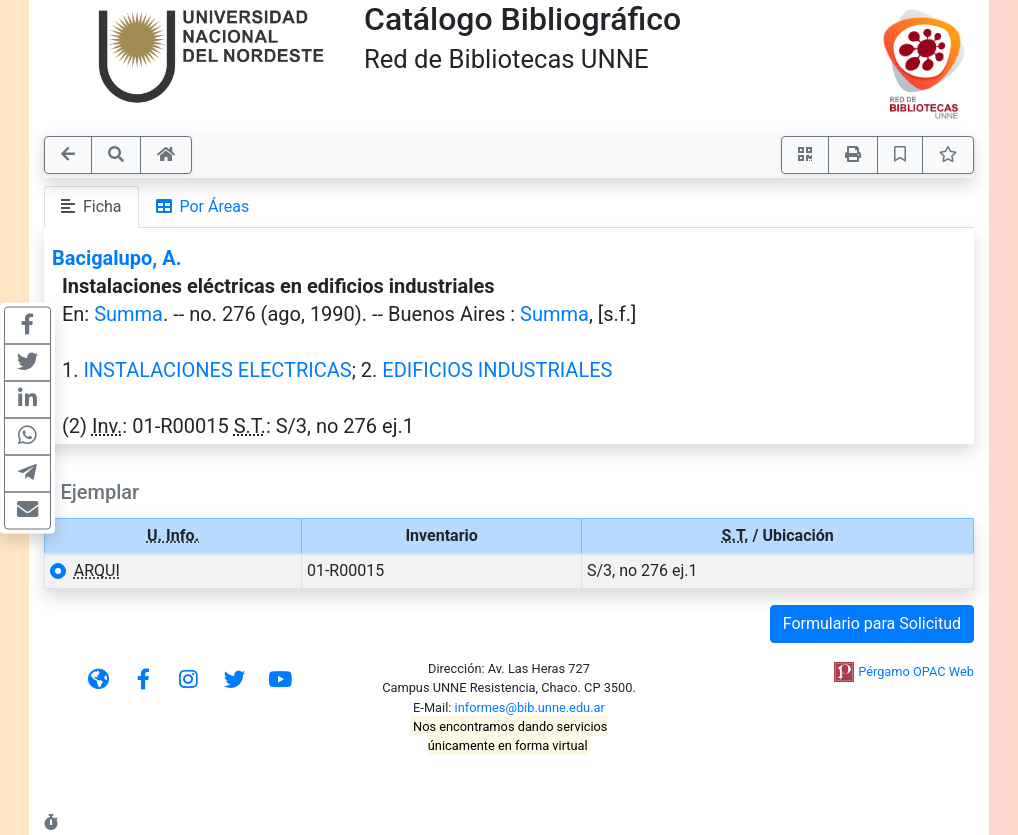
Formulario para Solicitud (872, 623)
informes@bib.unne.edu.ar (530, 707)
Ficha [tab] (91, 206)
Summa (128, 314)
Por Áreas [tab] (203, 206)
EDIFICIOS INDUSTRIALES (497, 370)
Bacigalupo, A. (116, 258)
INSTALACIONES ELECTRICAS (217, 370)
